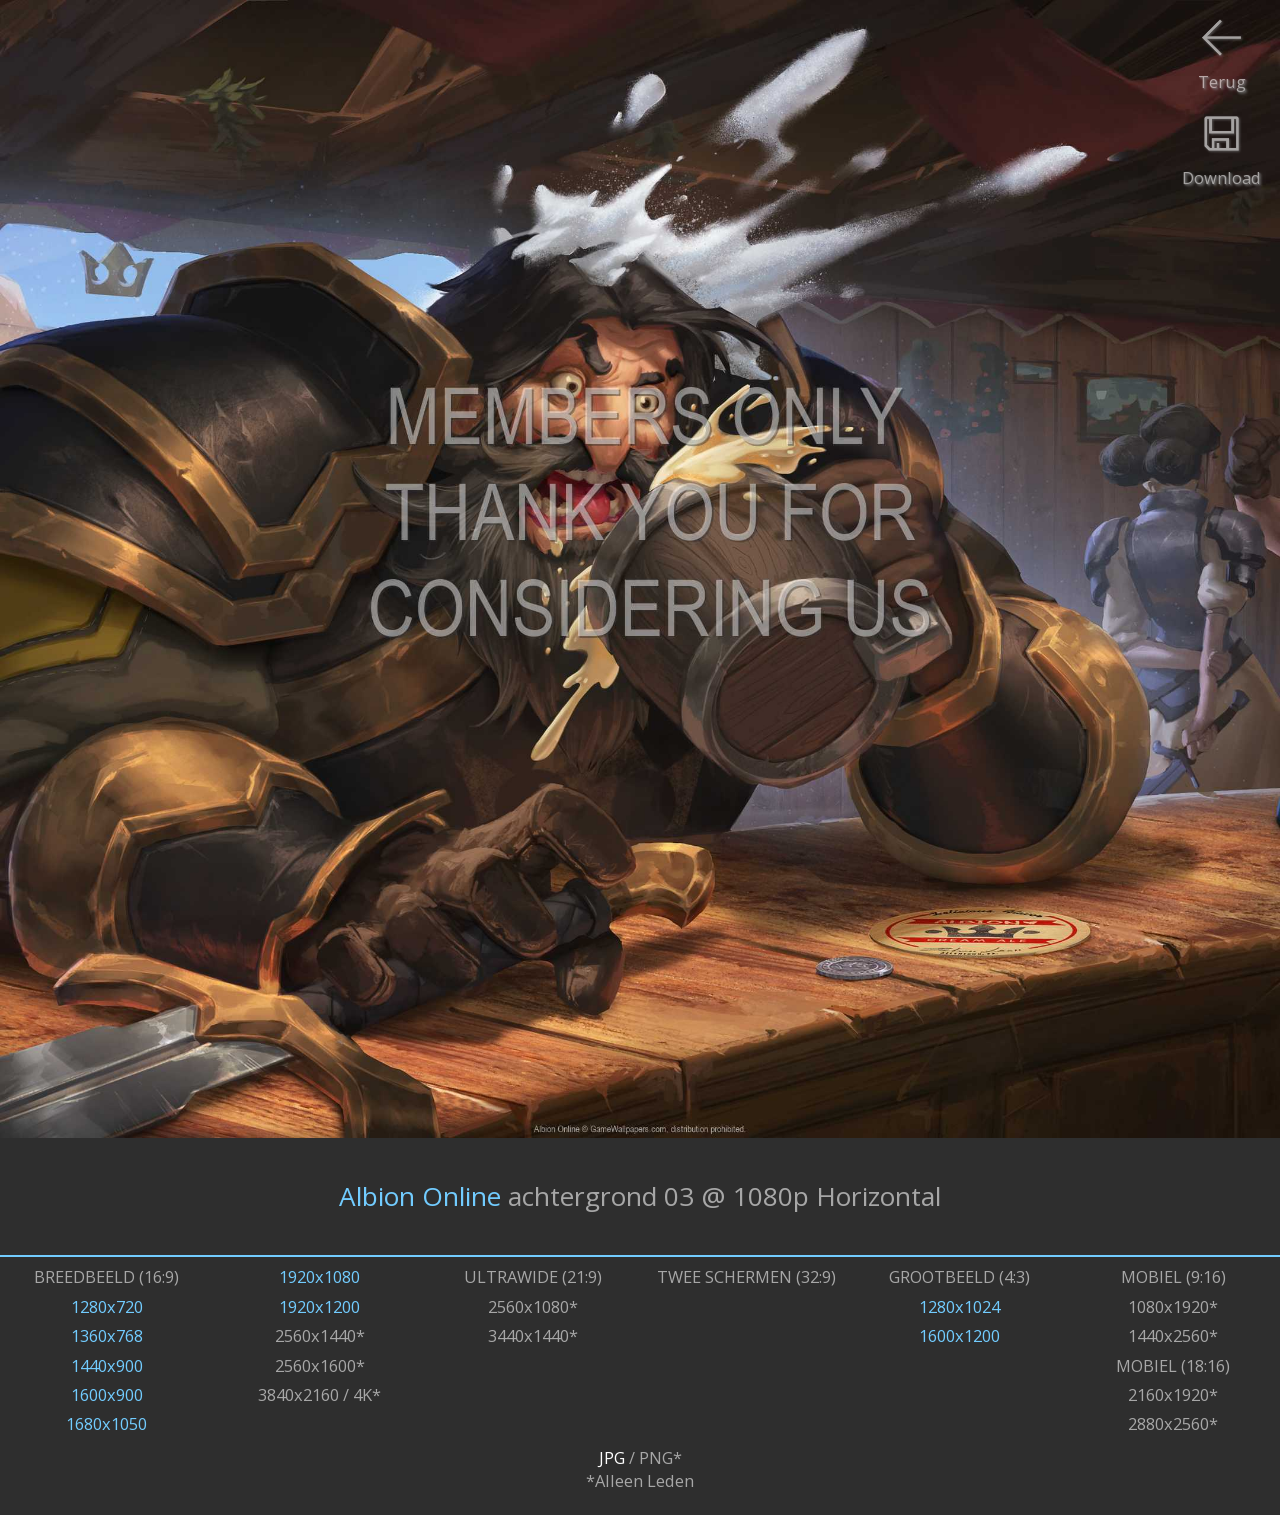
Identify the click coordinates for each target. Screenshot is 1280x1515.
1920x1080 (319, 1276)
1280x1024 (959, 1306)
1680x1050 (106, 1423)
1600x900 (107, 1394)
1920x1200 (319, 1306)
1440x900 (107, 1365)
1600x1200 (959, 1335)
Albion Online (420, 1196)
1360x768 (107, 1335)
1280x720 (107, 1306)
